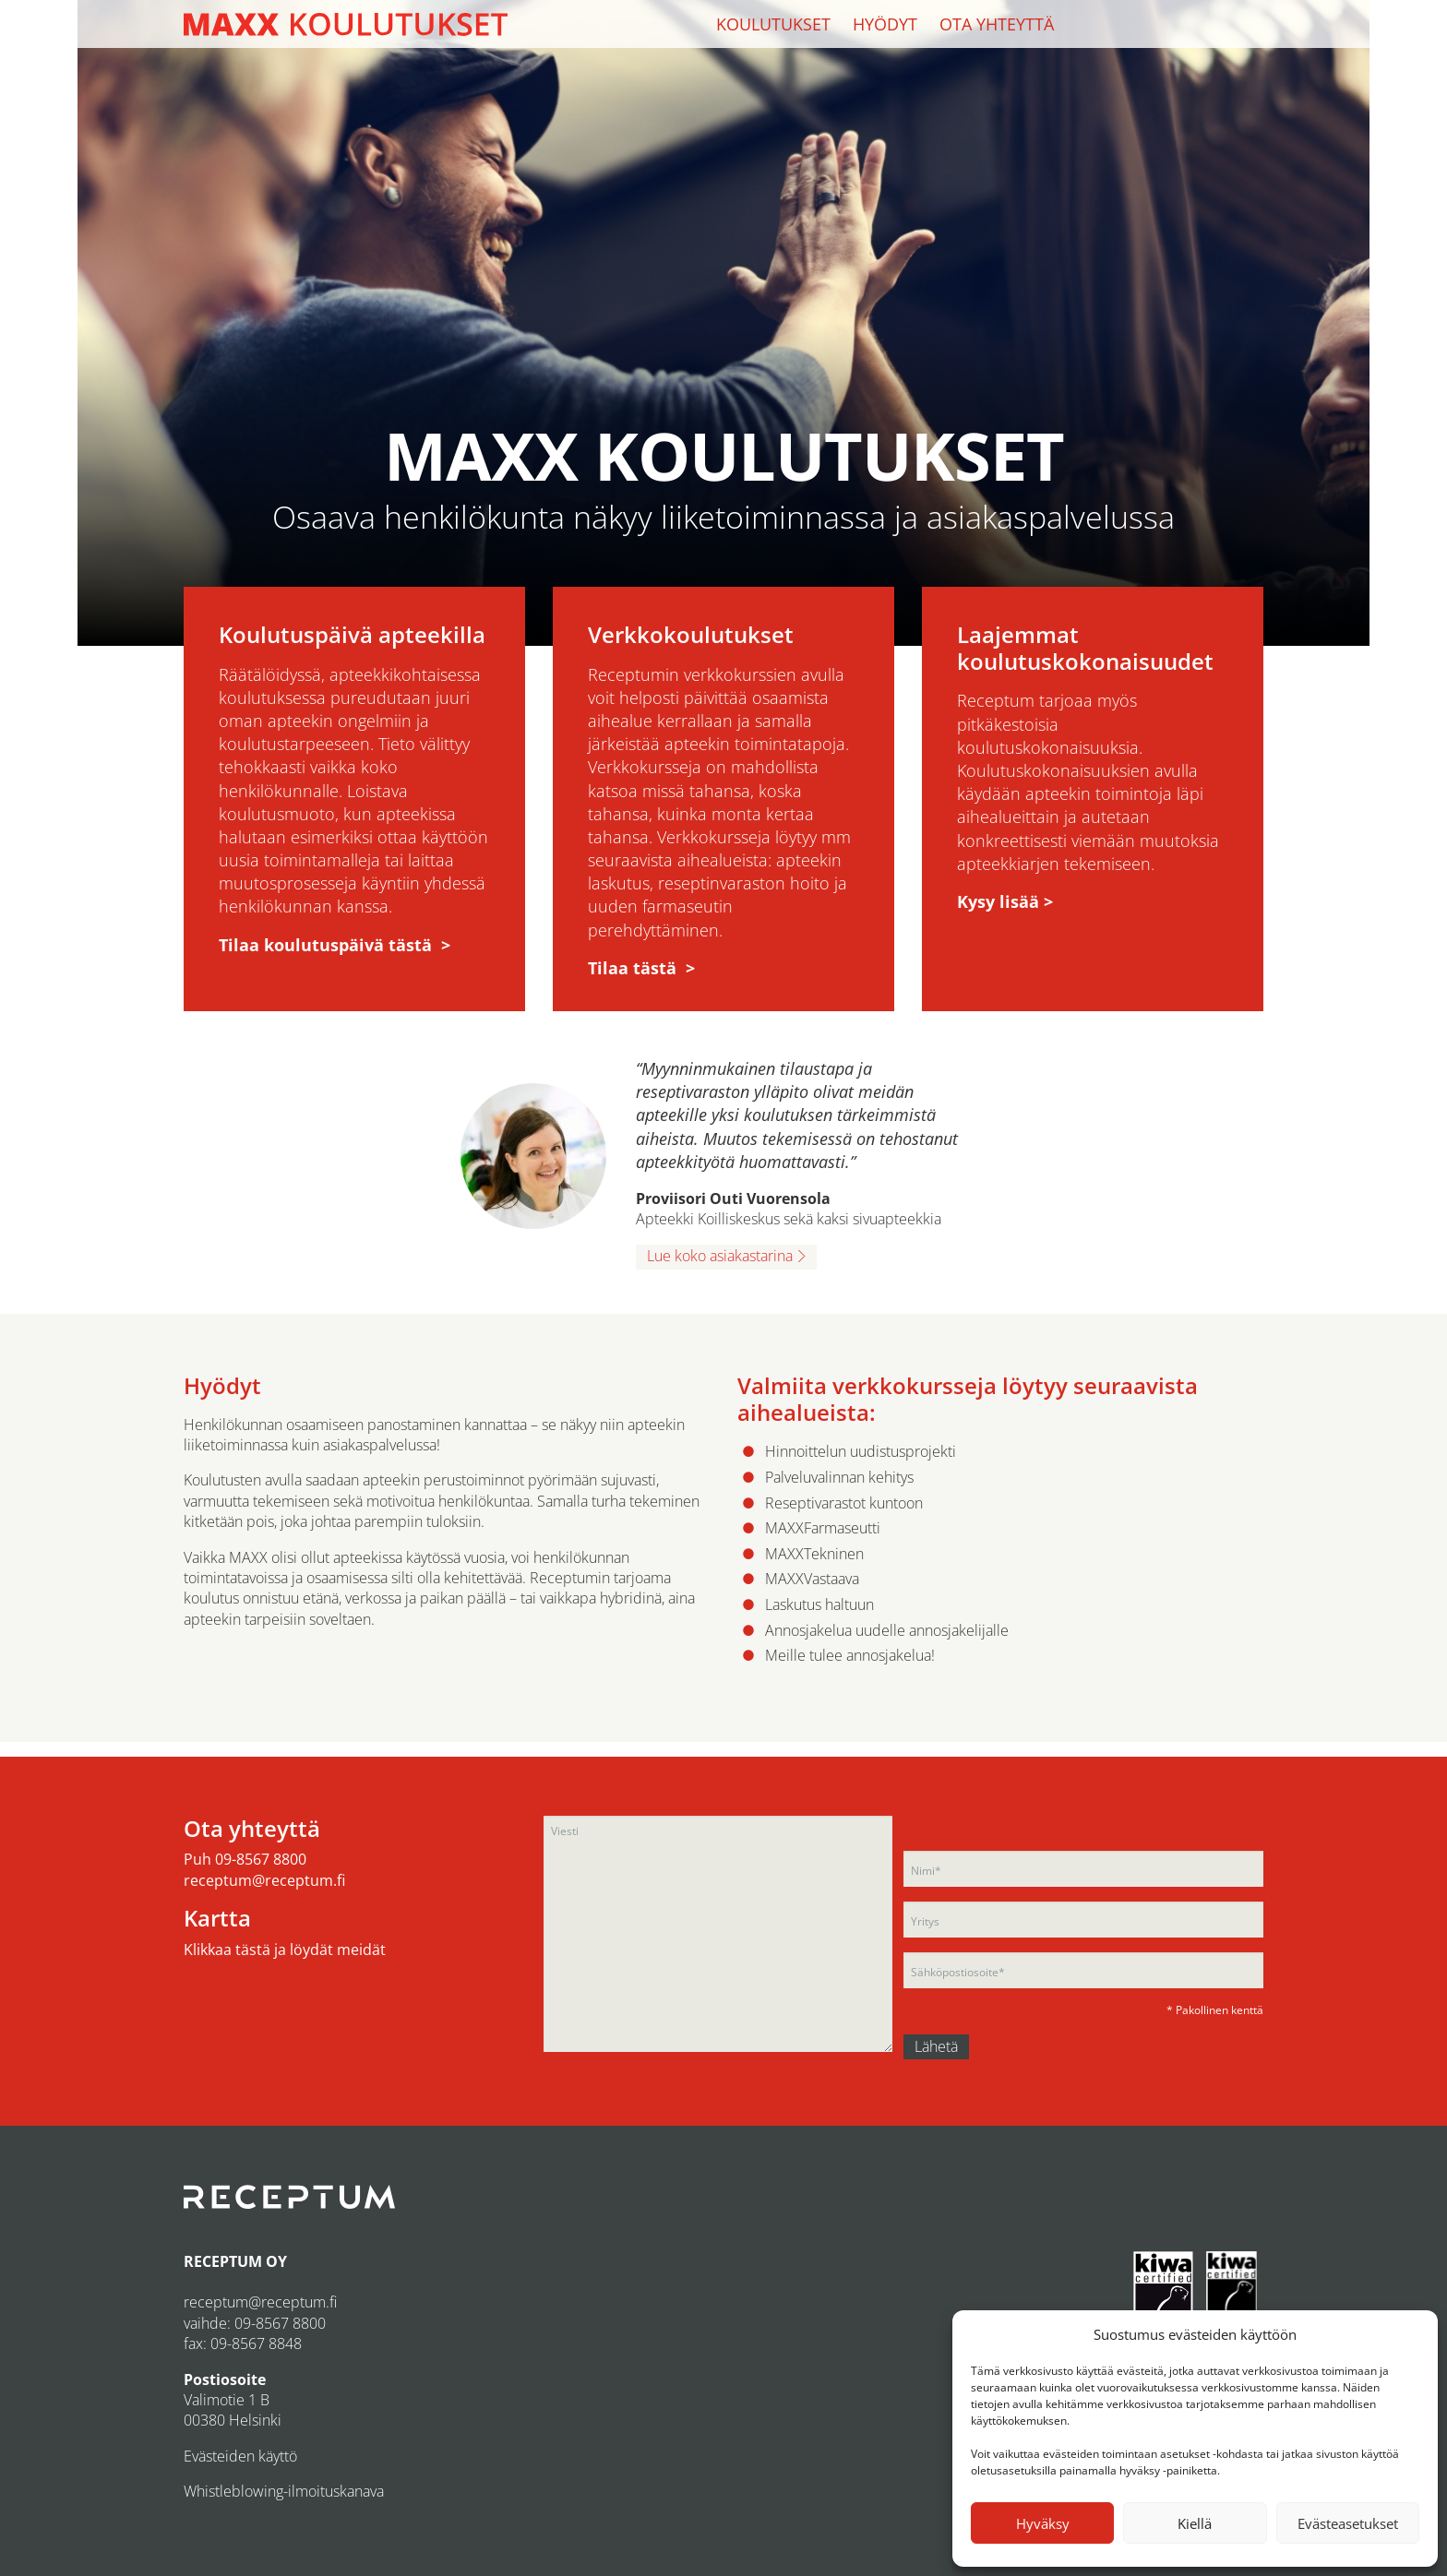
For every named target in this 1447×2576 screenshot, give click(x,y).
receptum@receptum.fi (264, 1880)
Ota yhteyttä (996, 24)
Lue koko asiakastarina (720, 1256)
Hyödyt (885, 24)
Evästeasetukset (1348, 2523)
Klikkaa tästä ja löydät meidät (285, 1949)
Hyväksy (1043, 2523)
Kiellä (1195, 2523)
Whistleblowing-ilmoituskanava (284, 2491)
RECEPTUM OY (235, 2261)
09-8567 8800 (260, 1859)
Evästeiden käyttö (240, 2456)
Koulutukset (773, 24)
